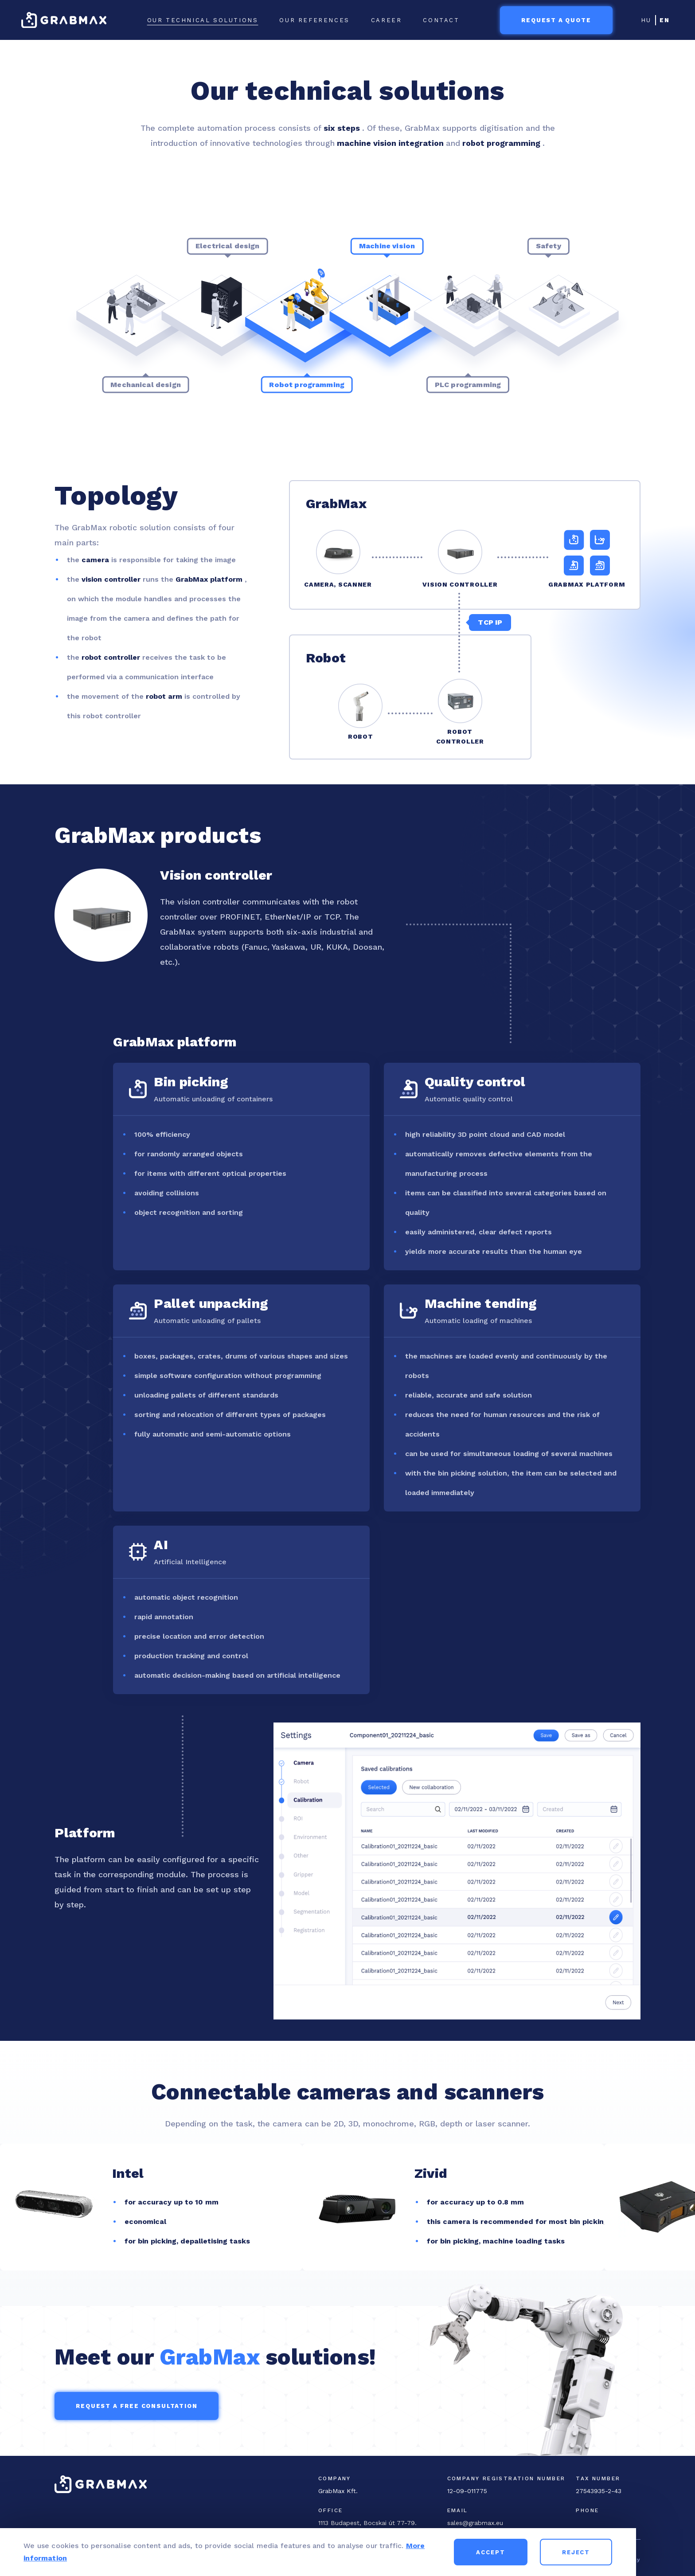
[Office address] (368, 2523)
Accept (548, 2552)
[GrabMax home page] (63, 20)
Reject (634, 2552)
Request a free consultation (136, 2406)
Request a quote (556, 20)
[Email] (511, 2523)
